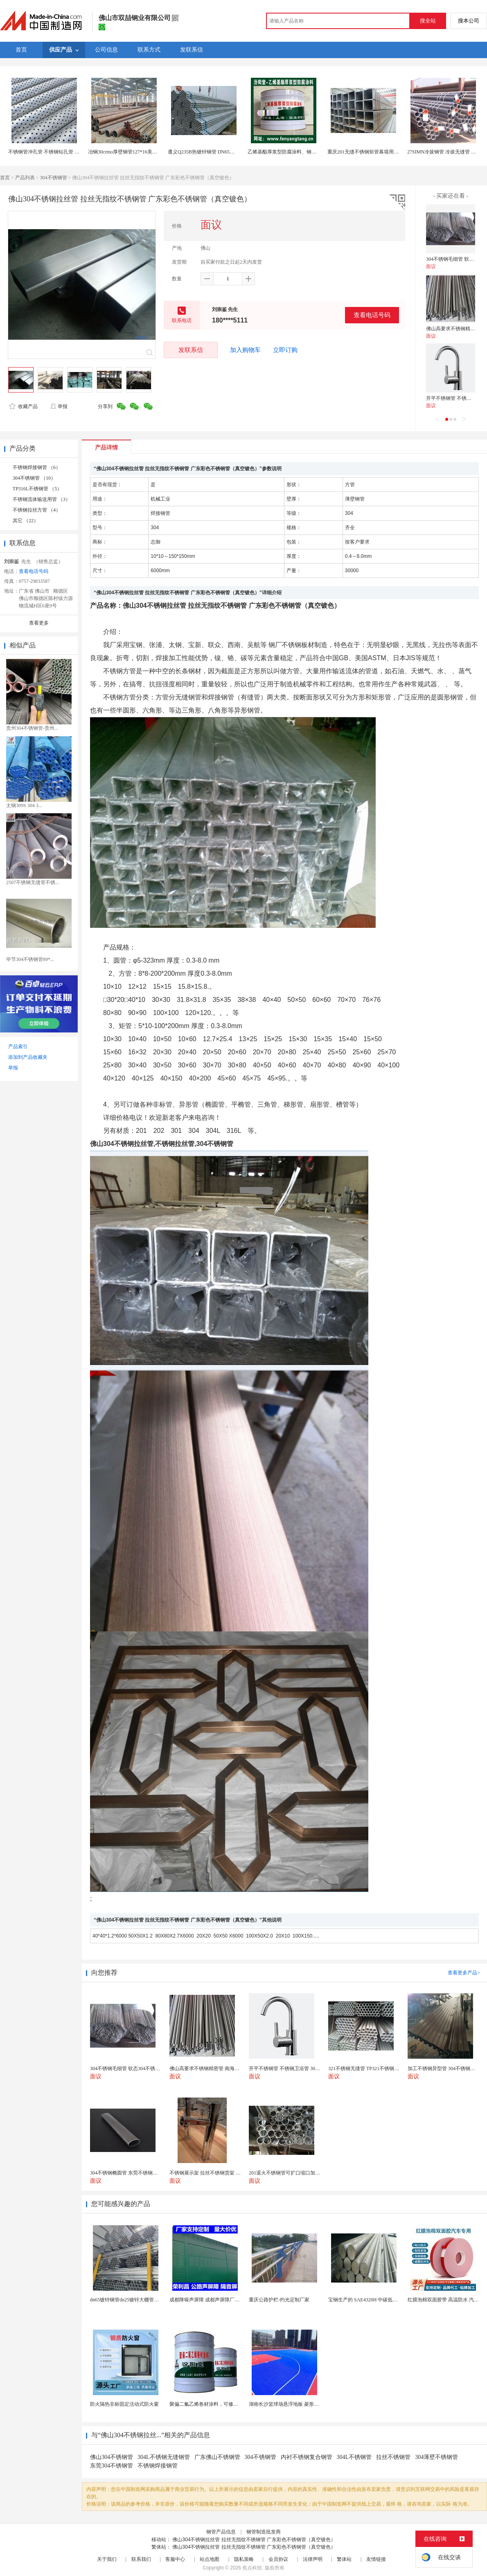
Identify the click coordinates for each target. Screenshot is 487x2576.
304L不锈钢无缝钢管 (164, 2457)
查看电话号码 (372, 314)
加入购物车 (245, 350)
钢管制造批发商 (263, 2532)
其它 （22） (25, 520)
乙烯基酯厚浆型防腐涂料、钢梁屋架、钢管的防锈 (302, 152)
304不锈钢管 (53, 177)
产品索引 (18, 1046)
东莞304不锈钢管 (111, 2466)
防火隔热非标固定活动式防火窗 (124, 2404)
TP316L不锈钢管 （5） (37, 489)
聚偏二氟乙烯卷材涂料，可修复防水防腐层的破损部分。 (230, 2404)
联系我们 (141, 2559)
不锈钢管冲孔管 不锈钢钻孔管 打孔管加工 (53, 152)
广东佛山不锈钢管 (217, 2457)
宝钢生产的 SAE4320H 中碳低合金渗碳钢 (372, 2300)
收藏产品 (23, 406)
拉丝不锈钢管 (393, 2457)
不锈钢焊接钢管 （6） (37, 467)
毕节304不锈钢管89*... (30, 959)
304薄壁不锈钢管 (436, 2457)
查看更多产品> (464, 1973)
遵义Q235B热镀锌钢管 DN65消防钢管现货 (213, 152)
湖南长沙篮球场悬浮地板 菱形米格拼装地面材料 (301, 2404)
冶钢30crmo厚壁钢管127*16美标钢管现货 (132, 152)
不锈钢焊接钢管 (158, 2466)
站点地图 (209, 2559)
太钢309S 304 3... (24, 805)
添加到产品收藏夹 (27, 1057)
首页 (5, 177)
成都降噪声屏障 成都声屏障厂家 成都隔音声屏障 (222, 2300)
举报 (59, 406)
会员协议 (278, 2559)
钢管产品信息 (221, 2532)
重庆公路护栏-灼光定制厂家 (279, 2300)
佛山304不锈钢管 (111, 2457)
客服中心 (175, 2559)
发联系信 (190, 349)
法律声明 (312, 2559)
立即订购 (285, 350)
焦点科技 (252, 2568)
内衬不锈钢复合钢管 (306, 2457)
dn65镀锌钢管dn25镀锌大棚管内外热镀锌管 (136, 2300)
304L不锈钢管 (354, 2457)
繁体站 (344, 2559)
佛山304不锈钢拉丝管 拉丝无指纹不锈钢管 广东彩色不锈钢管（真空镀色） (254, 2539)
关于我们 (107, 2559)
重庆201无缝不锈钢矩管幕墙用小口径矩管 (372, 152)
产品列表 (25, 177)
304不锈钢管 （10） (34, 478)
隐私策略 (244, 2559)
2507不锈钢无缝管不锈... (32, 882)
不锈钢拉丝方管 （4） (37, 510)
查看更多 (39, 623)
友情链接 (376, 2559)
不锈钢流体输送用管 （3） (41, 499)
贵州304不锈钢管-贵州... (32, 728)
